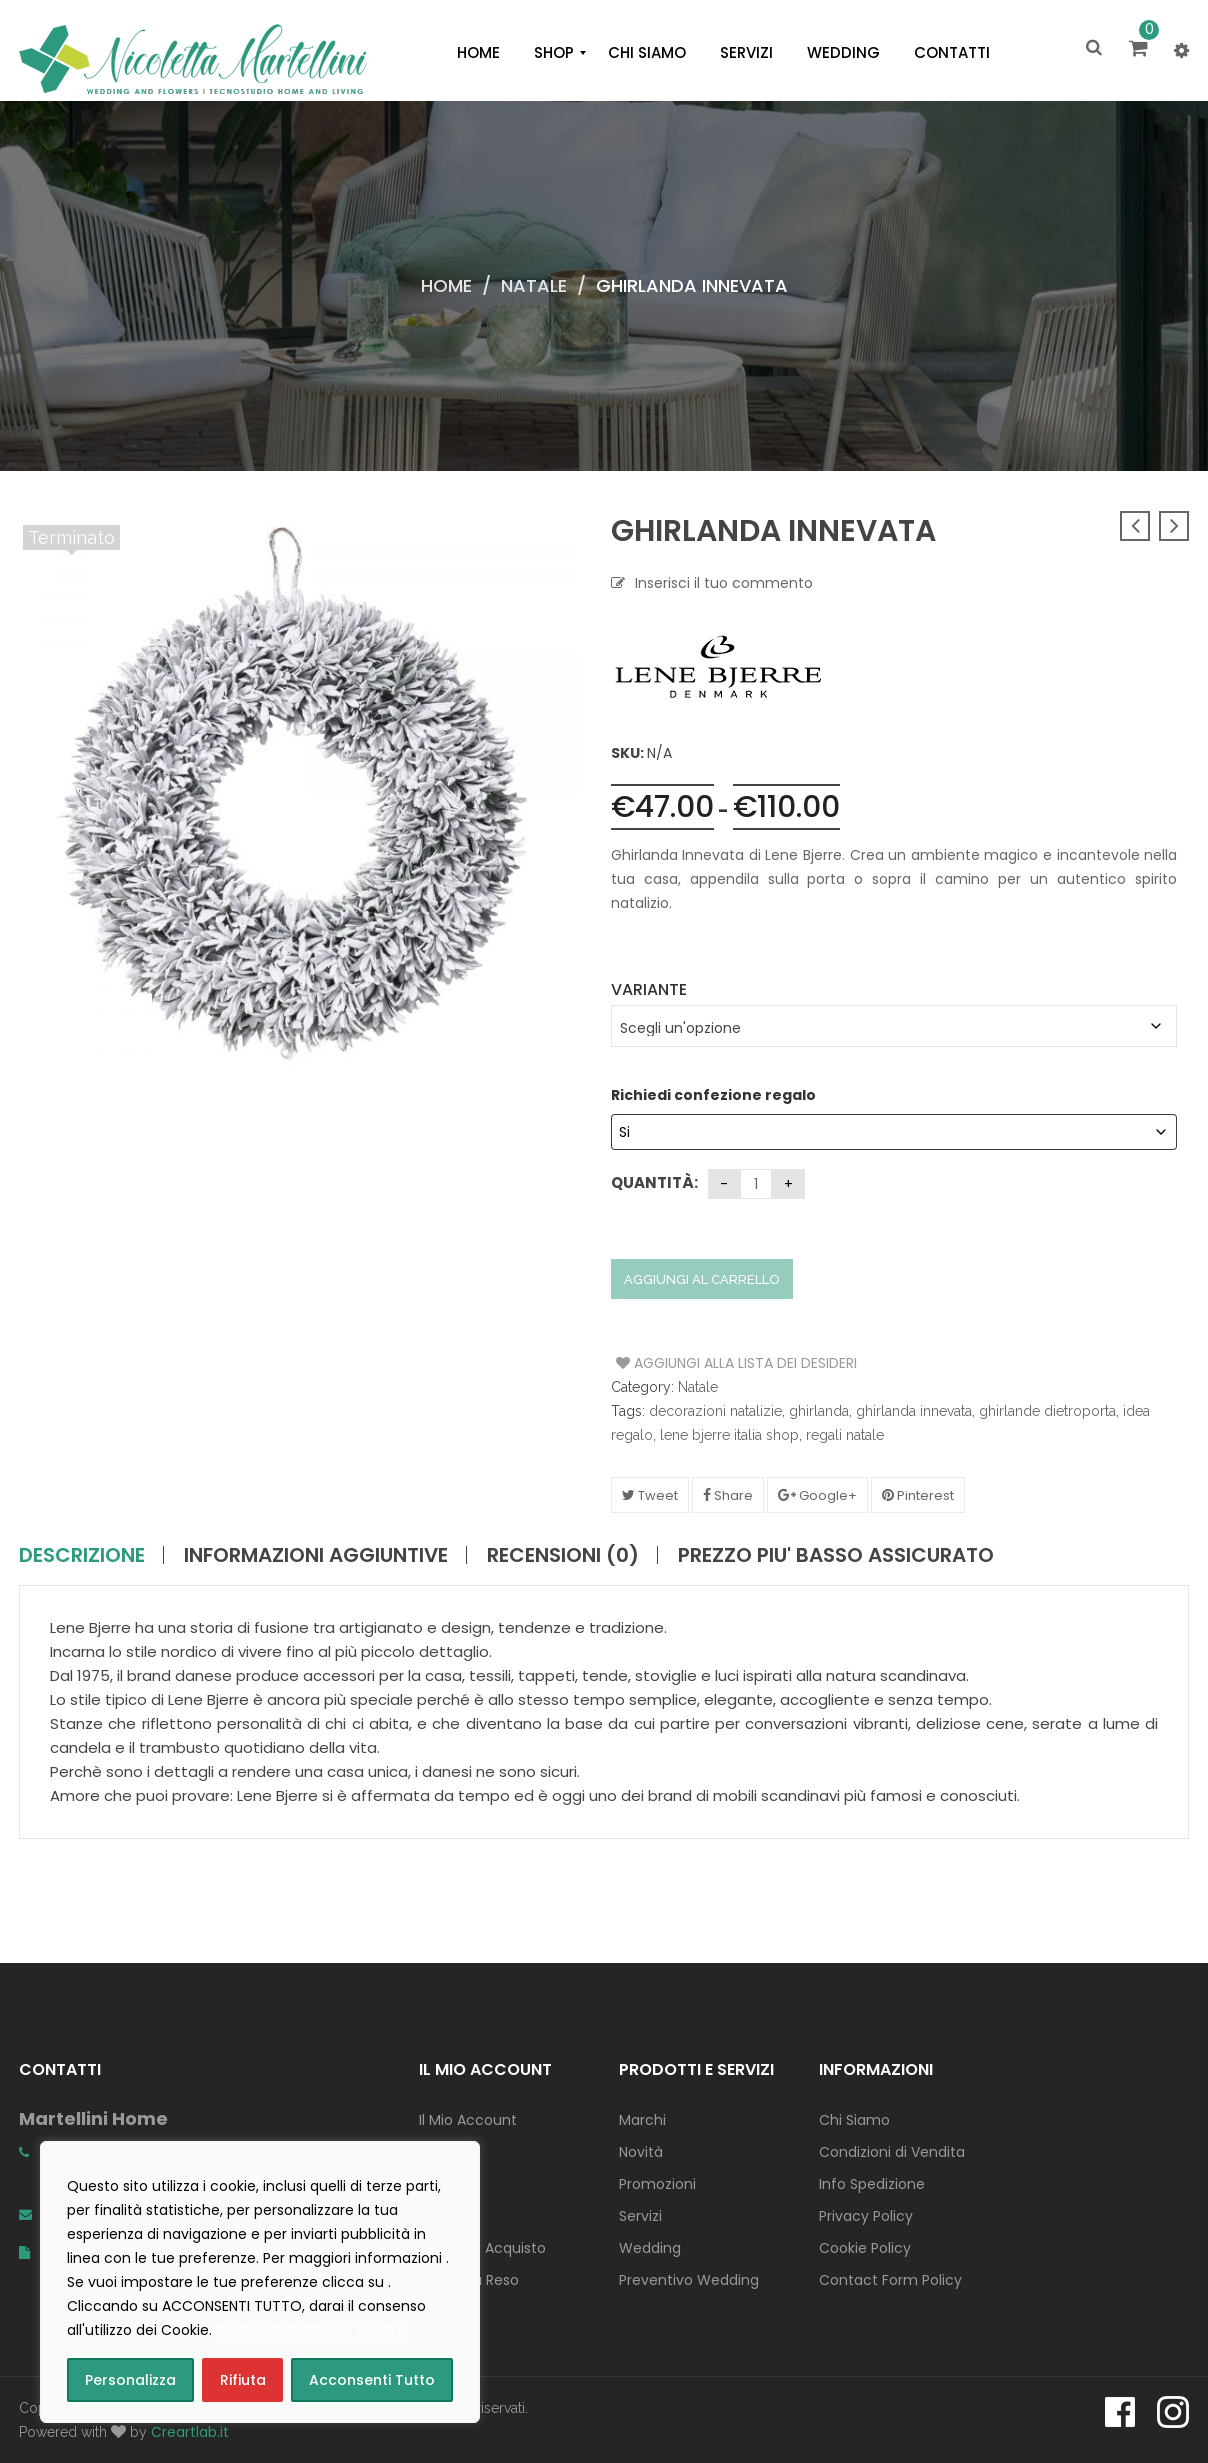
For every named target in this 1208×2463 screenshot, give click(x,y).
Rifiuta (243, 2380)
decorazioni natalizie (715, 1411)
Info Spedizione (872, 2184)
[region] (260, 2282)
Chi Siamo (854, 2120)
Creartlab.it (190, 2432)
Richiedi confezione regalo (715, 1095)
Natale (534, 285)
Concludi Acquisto (482, 2248)
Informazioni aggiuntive (316, 1555)
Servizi (640, 2216)
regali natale (845, 1435)
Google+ (817, 1495)
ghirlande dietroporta (1047, 1411)
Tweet (650, 1495)
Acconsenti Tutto (372, 2380)
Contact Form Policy (890, 2280)
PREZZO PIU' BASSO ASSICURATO (836, 1555)
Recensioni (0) (563, 1555)
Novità (641, 2152)
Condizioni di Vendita (892, 2152)
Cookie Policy (865, 2248)
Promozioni (657, 2184)
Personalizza (130, 2380)
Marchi (642, 2120)
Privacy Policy (866, 2216)
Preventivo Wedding (689, 2280)
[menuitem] (478, 53)
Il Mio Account (468, 2120)
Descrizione (82, 1555)
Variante (649, 989)
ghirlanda (819, 1411)
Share (728, 1495)
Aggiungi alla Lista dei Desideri (691, 1363)
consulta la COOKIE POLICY (310, 2330)
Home (446, 285)
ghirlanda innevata (914, 1411)
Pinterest (918, 1495)
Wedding (650, 2248)
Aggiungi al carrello (702, 1279)
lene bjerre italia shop (729, 1435)
